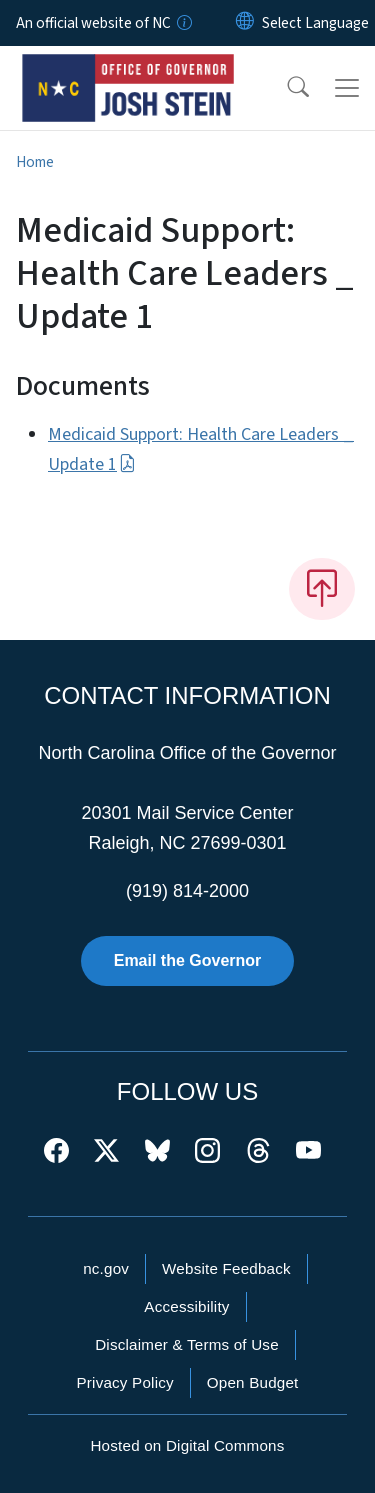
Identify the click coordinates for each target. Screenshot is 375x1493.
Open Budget (253, 1382)
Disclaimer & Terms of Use (187, 1344)
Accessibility (186, 1306)
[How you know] (183, 23)
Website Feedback (226, 1268)
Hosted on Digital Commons (187, 1445)
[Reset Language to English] (245, 23)
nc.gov (106, 1268)
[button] (285, 88)
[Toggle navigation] (347, 88)
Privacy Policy (124, 1382)
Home (35, 162)
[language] (315, 23)
